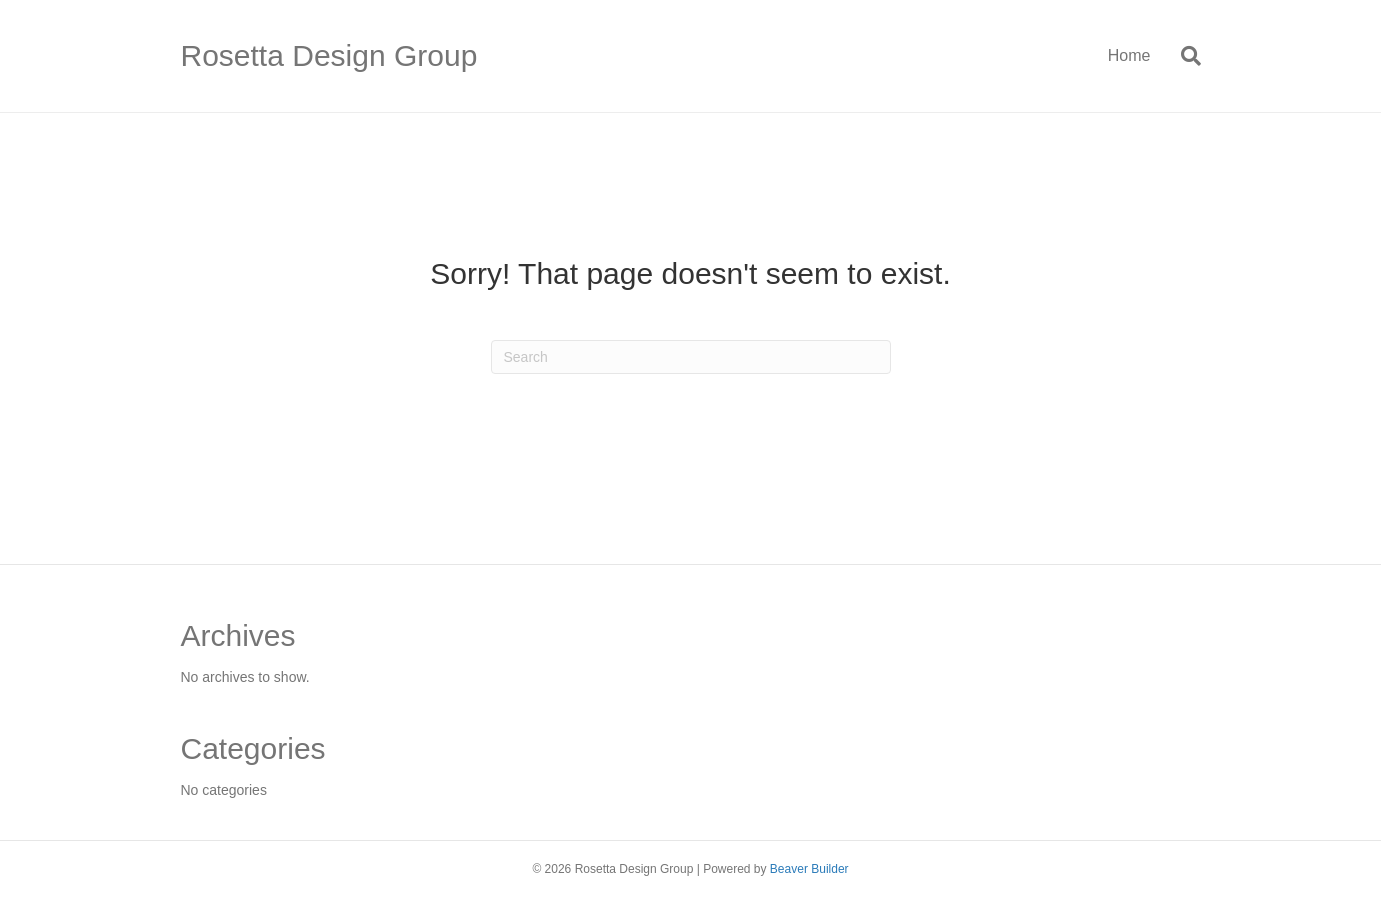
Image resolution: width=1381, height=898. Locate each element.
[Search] (1183, 56)
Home (1129, 55)
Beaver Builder (809, 869)
